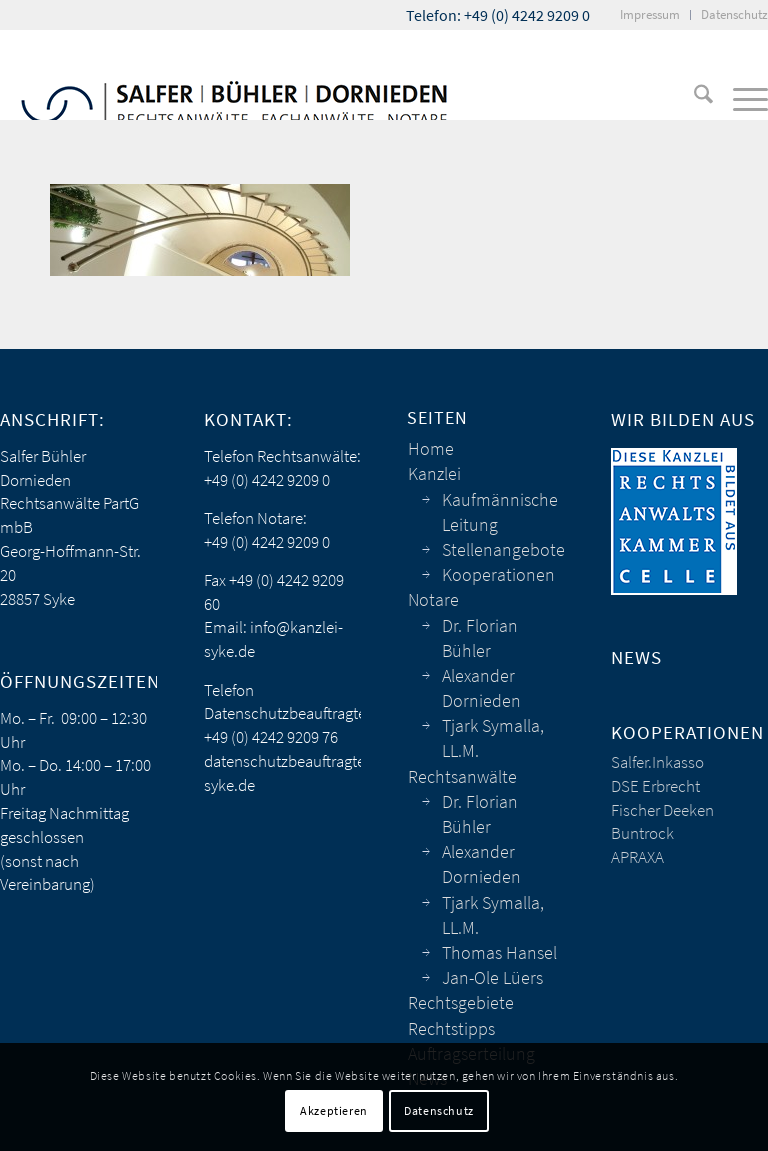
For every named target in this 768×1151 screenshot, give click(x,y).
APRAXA (637, 857)
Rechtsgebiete (461, 1002)
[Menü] (740, 98)
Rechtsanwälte (462, 776)
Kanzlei (434, 473)
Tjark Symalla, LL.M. (493, 738)
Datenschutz (439, 1110)
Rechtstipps (451, 1028)
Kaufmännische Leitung (500, 512)
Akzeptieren (334, 1110)
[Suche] (693, 98)
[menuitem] (650, 15)
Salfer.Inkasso (657, 762)
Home (431, 448)
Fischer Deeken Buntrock (662, 822)
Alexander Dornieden (481, 688)
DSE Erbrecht (655, 786)
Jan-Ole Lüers (492, 977)
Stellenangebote (503, 549)
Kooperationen (498, 574)
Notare (433, 599)
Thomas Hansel (499, 952)
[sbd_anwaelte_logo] (234, 75)
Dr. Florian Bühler (480, 638)
